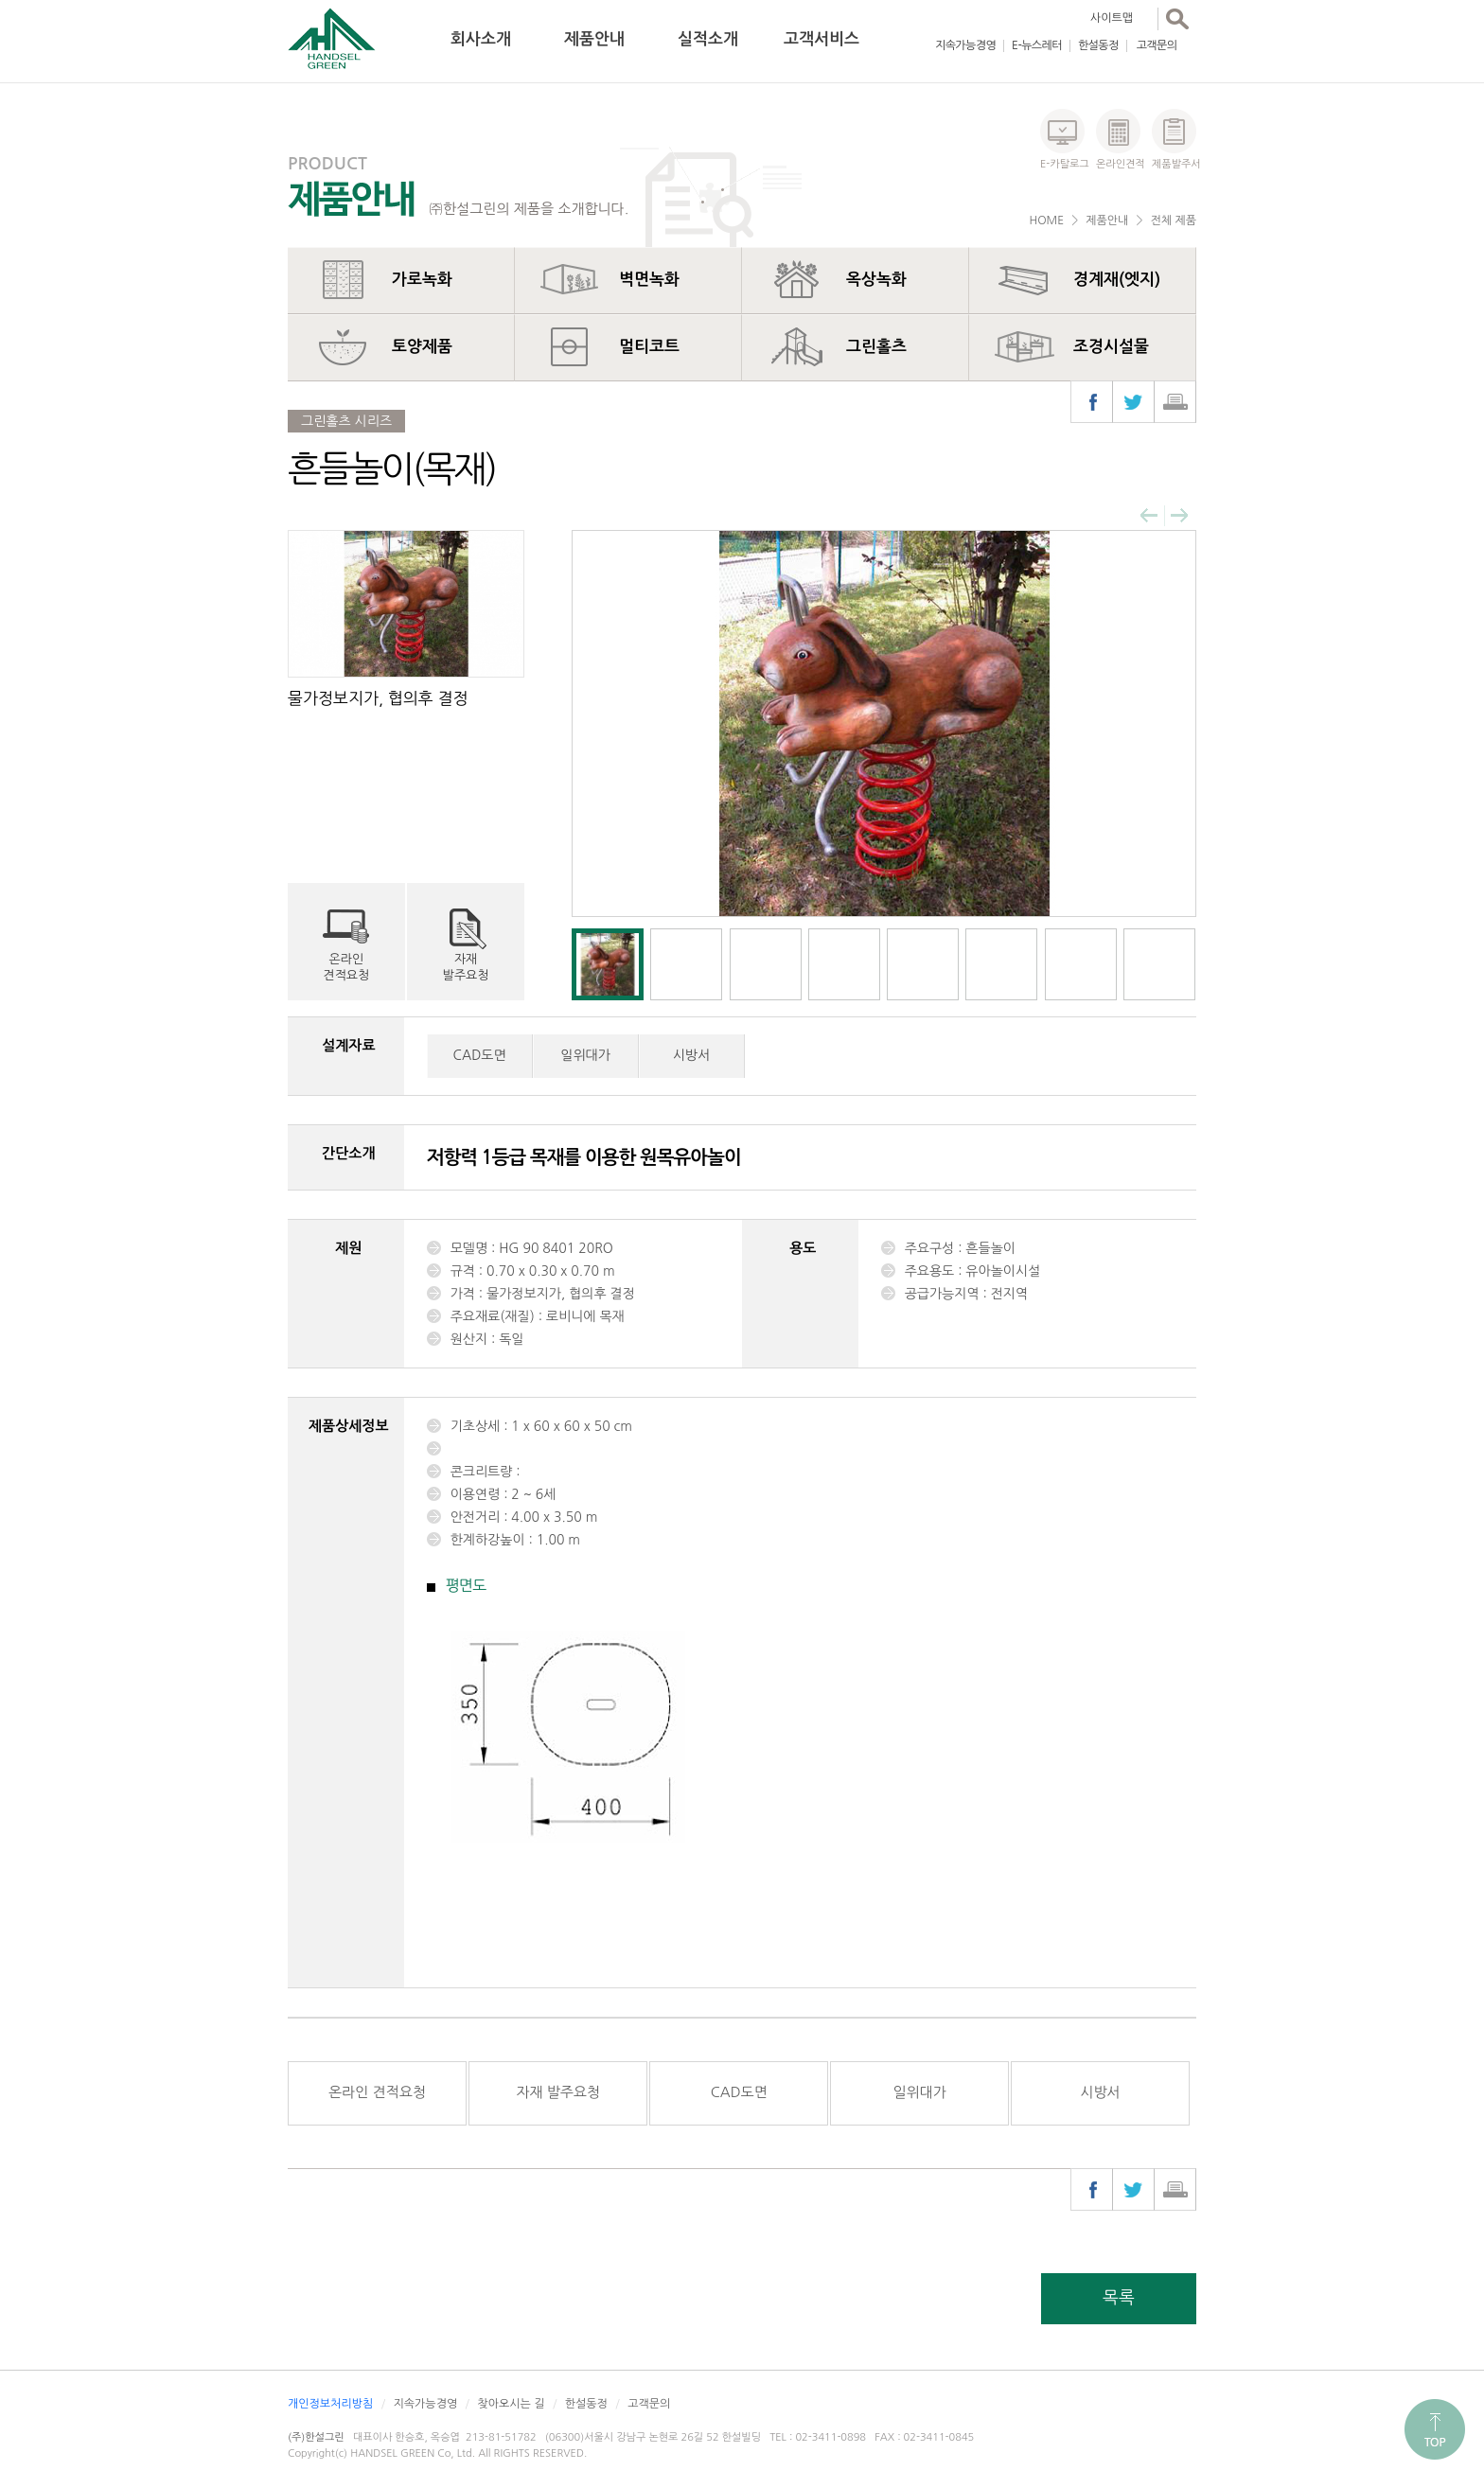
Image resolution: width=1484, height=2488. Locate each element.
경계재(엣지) (1116, 280)
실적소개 (708, 39)
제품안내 (594, 39)
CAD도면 (479, 1055)
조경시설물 (1111, 347)
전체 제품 (1173, 220)
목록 (1119, 2297)
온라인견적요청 (346, 967)
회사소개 (480, 39)
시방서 (691, 1055)
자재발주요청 (466, 967)
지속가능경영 (965, 45)
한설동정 (1098, 45)
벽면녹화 (649, 280)
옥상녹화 (876, 280)
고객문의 (1157, 45)
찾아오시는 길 (510, 2403)
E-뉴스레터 (1037, 45)
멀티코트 (649, 347)
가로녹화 (422, 280)
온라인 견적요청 (377, 2092)
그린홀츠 (876, 347)
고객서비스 (821, 39)
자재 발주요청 (558, 2092)
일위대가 (585, 1055)
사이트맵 (1111, 18)
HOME (1046, 220)
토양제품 (422, 347)
